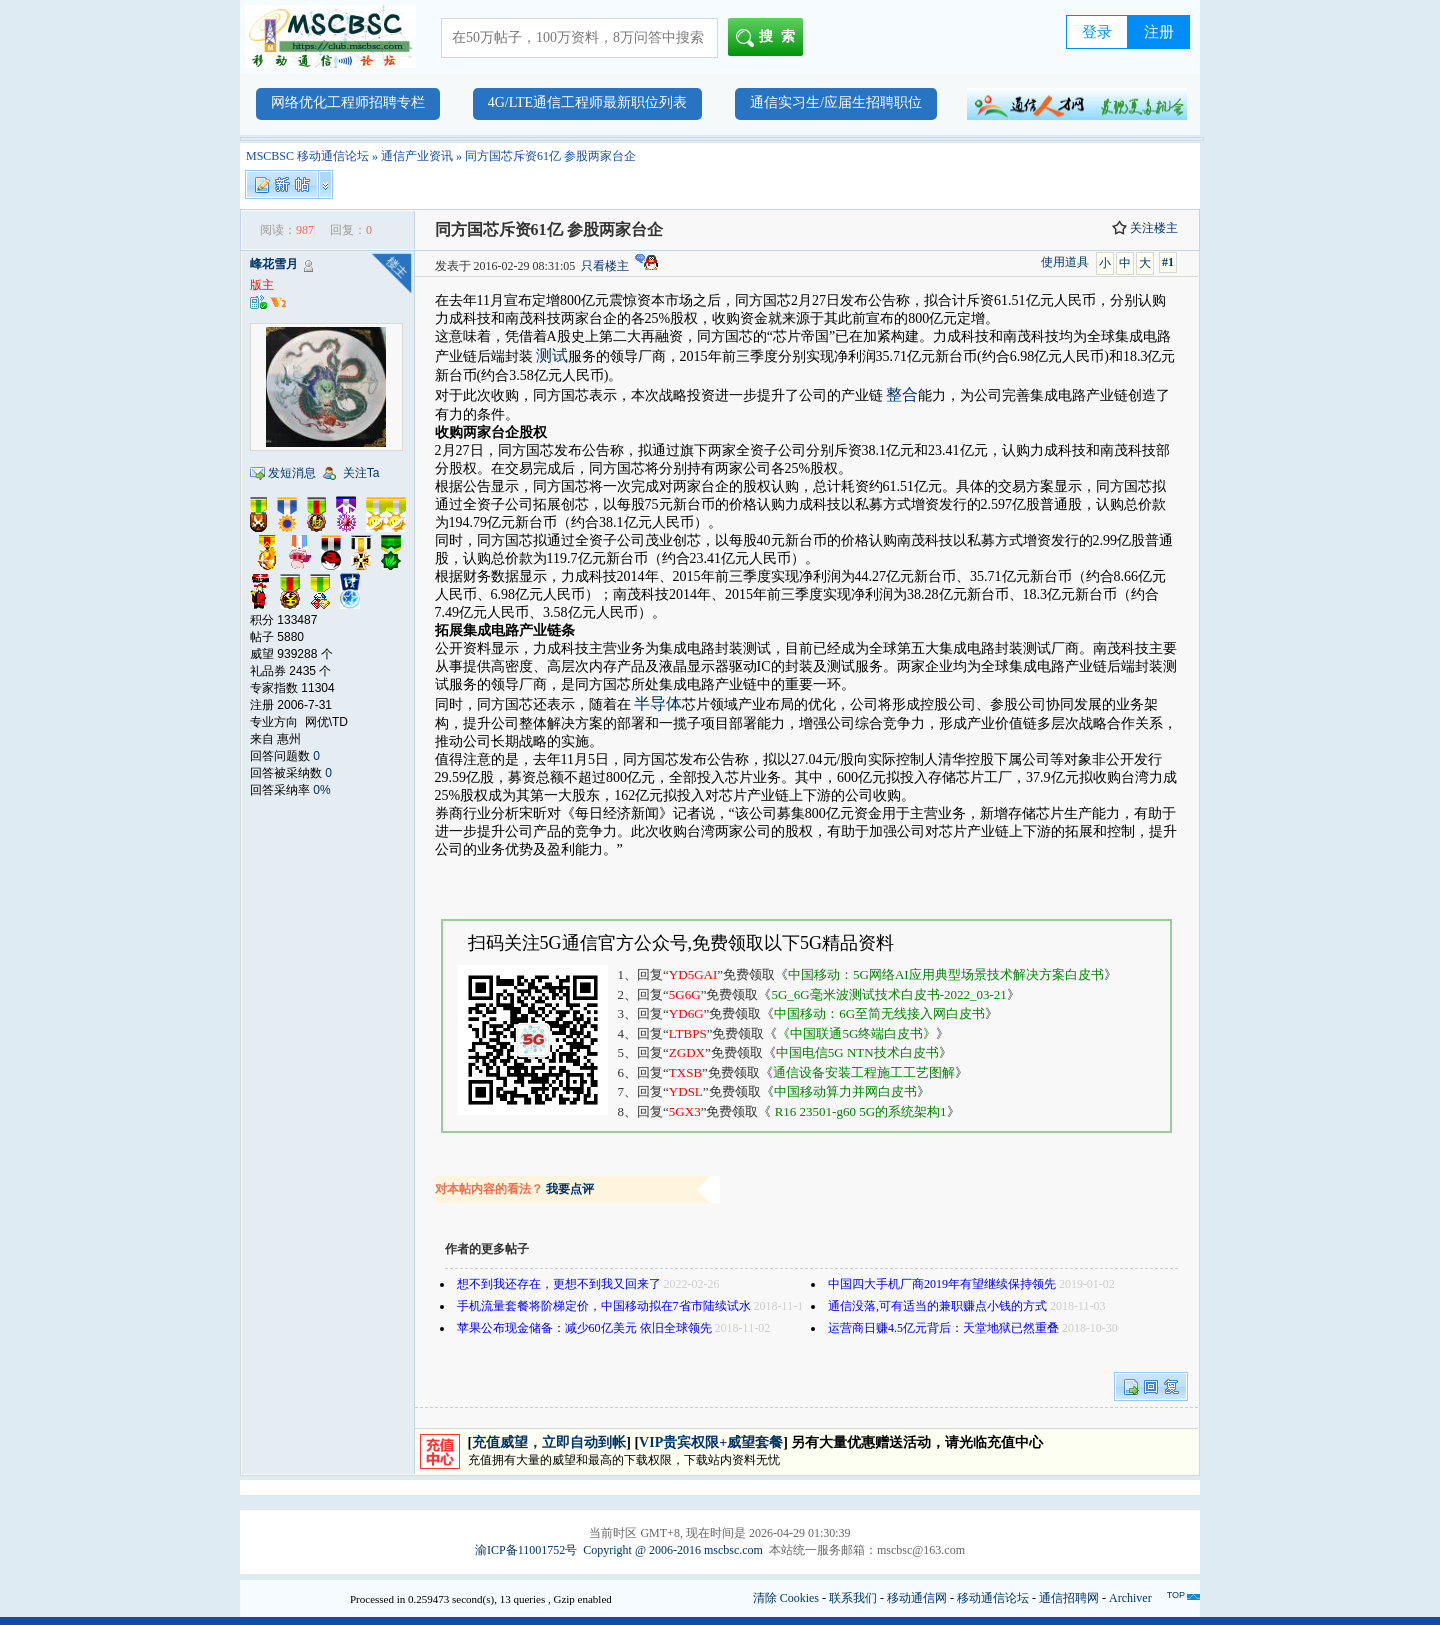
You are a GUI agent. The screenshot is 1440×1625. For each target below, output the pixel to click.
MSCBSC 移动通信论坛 (307, 156)
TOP (1176, 1595)
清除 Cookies (786, 1598)
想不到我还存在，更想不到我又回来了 (559, 1284)
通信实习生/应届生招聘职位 (836, 102)
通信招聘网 (1069, 1598)
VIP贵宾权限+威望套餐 (711, 1442)
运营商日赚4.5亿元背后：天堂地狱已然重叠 (943, 1328)
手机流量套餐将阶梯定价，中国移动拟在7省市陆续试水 (604, 1306)
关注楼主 (1145, 228)
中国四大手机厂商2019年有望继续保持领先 (942, 1284)
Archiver (1130, 1598)
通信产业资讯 (417, 156)
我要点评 (570, 1189)
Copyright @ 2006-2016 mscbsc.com (673, 1550)
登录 (1097, 32)
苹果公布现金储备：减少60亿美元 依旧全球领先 (584, 1328)
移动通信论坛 (993, 1598)
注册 (1159, 32)
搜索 (769, 38)
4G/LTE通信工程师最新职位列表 (587, 102)
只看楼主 (605, 266)
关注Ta (361, 473)
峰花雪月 (274, 264)
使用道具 (1065, 262)
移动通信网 (917, 1598)
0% (321, 790)
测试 (552, 355)
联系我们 (853, 1598)
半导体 (658, 703)
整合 (902, 394)
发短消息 (292, 473)
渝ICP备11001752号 (526, 1550)
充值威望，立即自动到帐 (549, 1442)
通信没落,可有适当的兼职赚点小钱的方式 (937, 1306)
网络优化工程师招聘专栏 (348, 102)
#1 (1168, 262)
